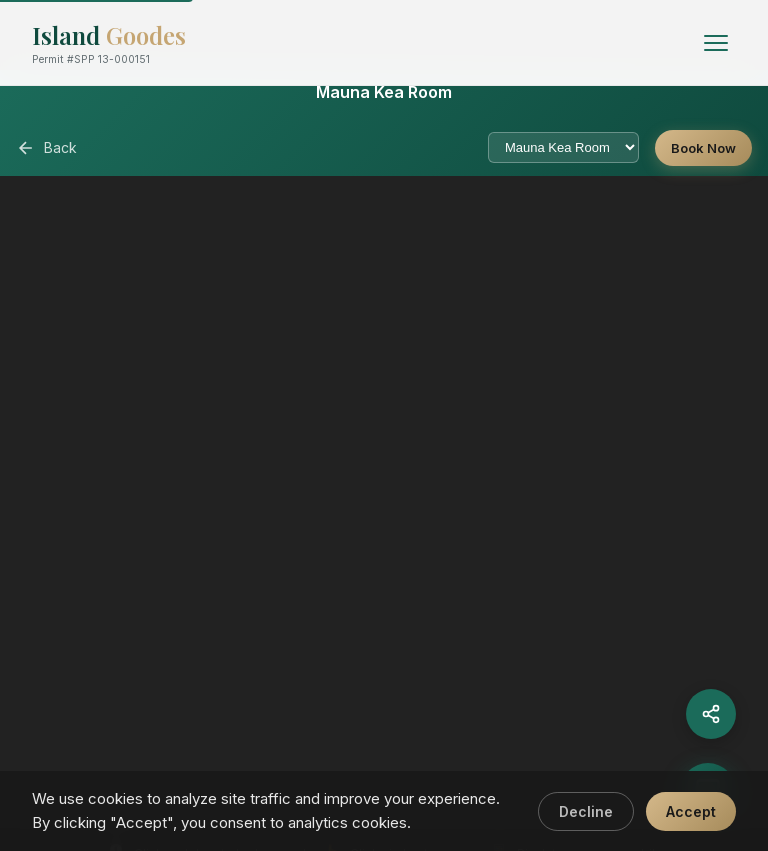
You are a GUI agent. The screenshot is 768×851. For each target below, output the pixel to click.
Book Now (703, 148)
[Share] (711, 714)
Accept (691, 811)
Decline (586, 811)
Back (46, 148)
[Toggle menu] (716, 43)
